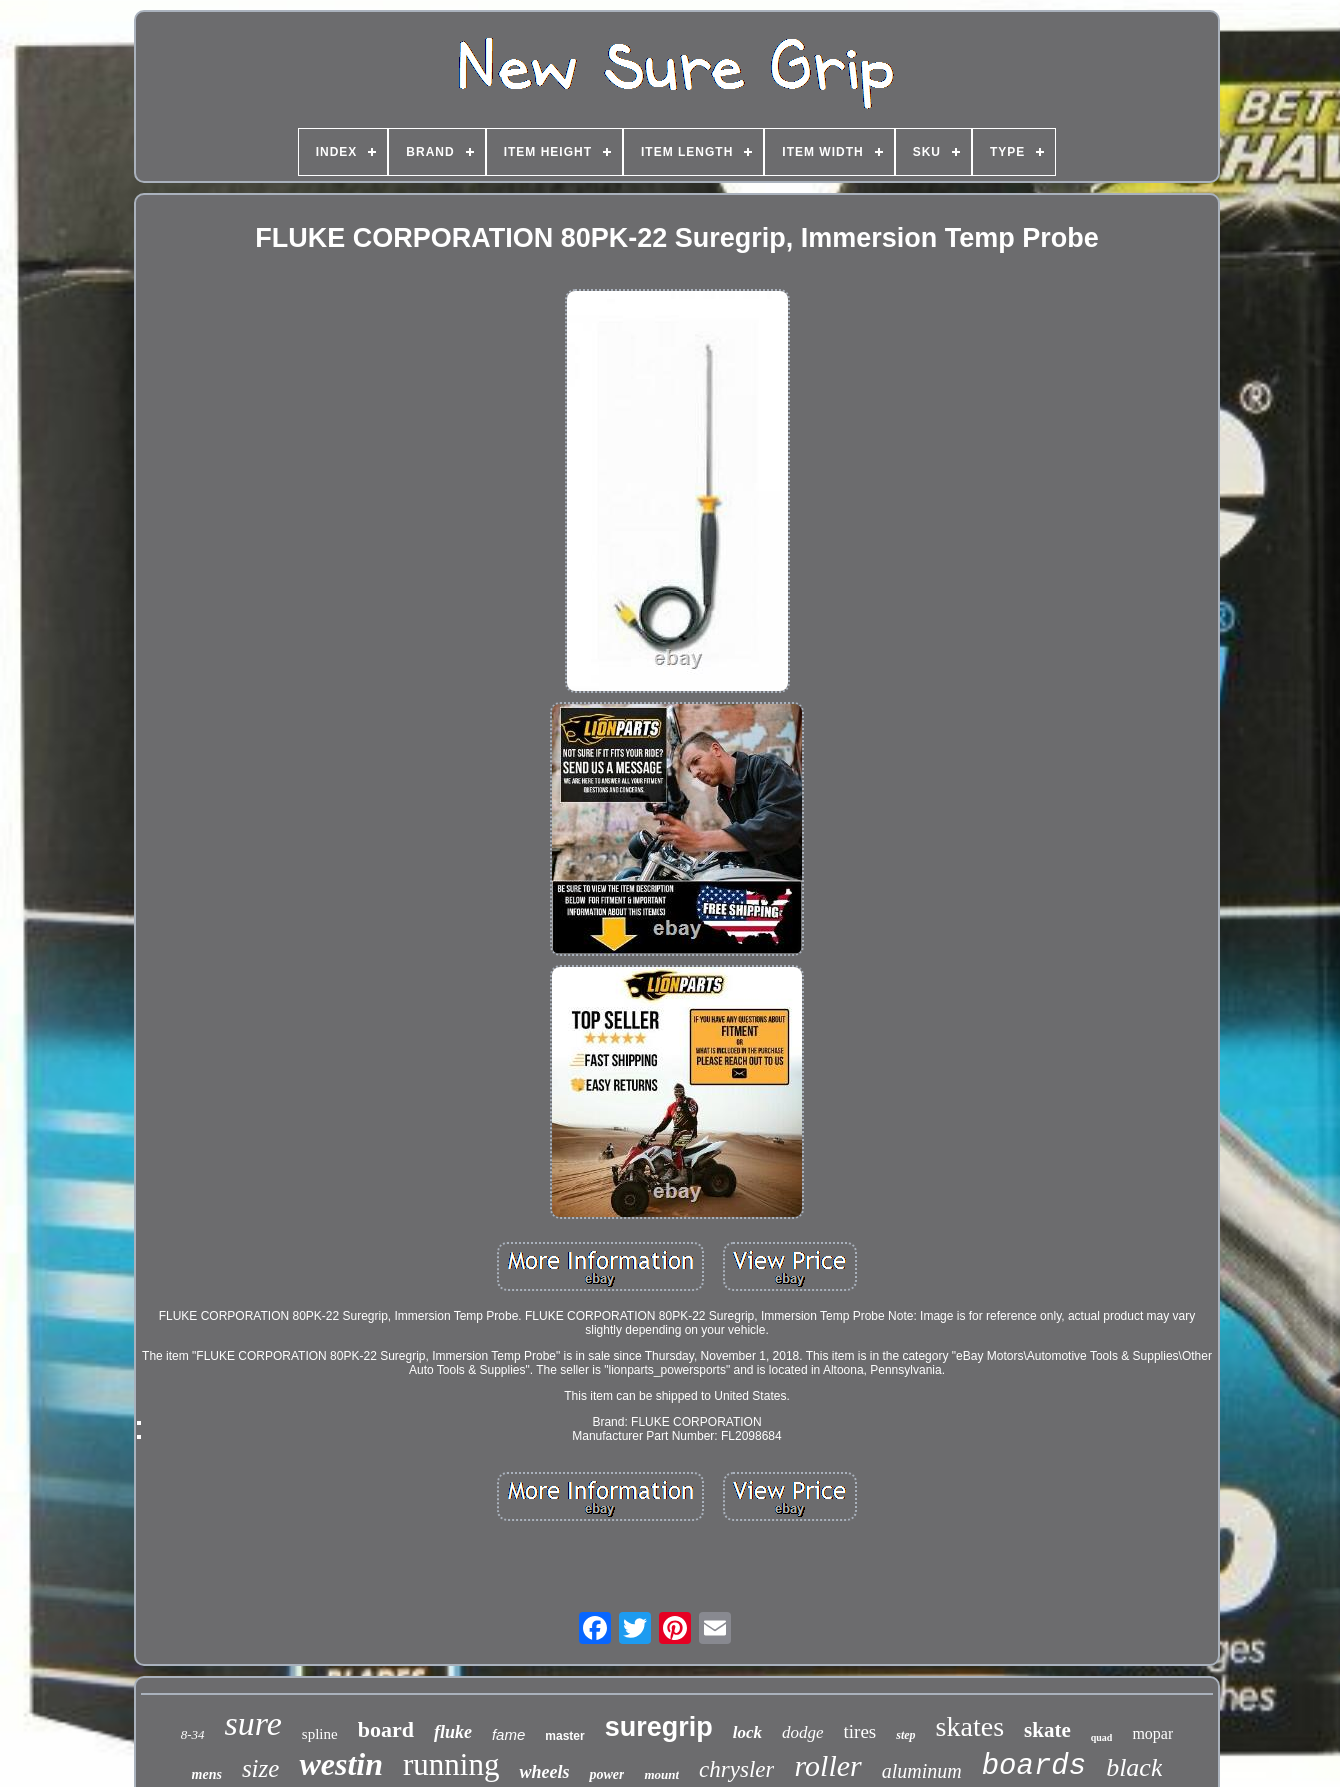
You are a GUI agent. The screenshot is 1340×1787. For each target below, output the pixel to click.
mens (207, 1774)
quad (1102, 1737)
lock (747, 1732)
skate (1047, 1730)
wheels (544, 1772)
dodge (803, 1732)
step (905, 1735)
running (451, 1764)
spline (320, 1734)
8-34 (193, 1734)
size (261, 1768)
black (1134, 1767)
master (564, 1736)
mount (661, 1774)
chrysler (736, 1769)
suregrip (659, 1727)
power (606, 1774)
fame (508, 1734)
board (386, 1729)
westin (341, 1764)
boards (1034, 1766)
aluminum (922, 1771)
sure (253, 1723)
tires (860, 1731)
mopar (1152, 1733)
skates (970, 1726)
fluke (453, 1732)
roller (827, 1765)
